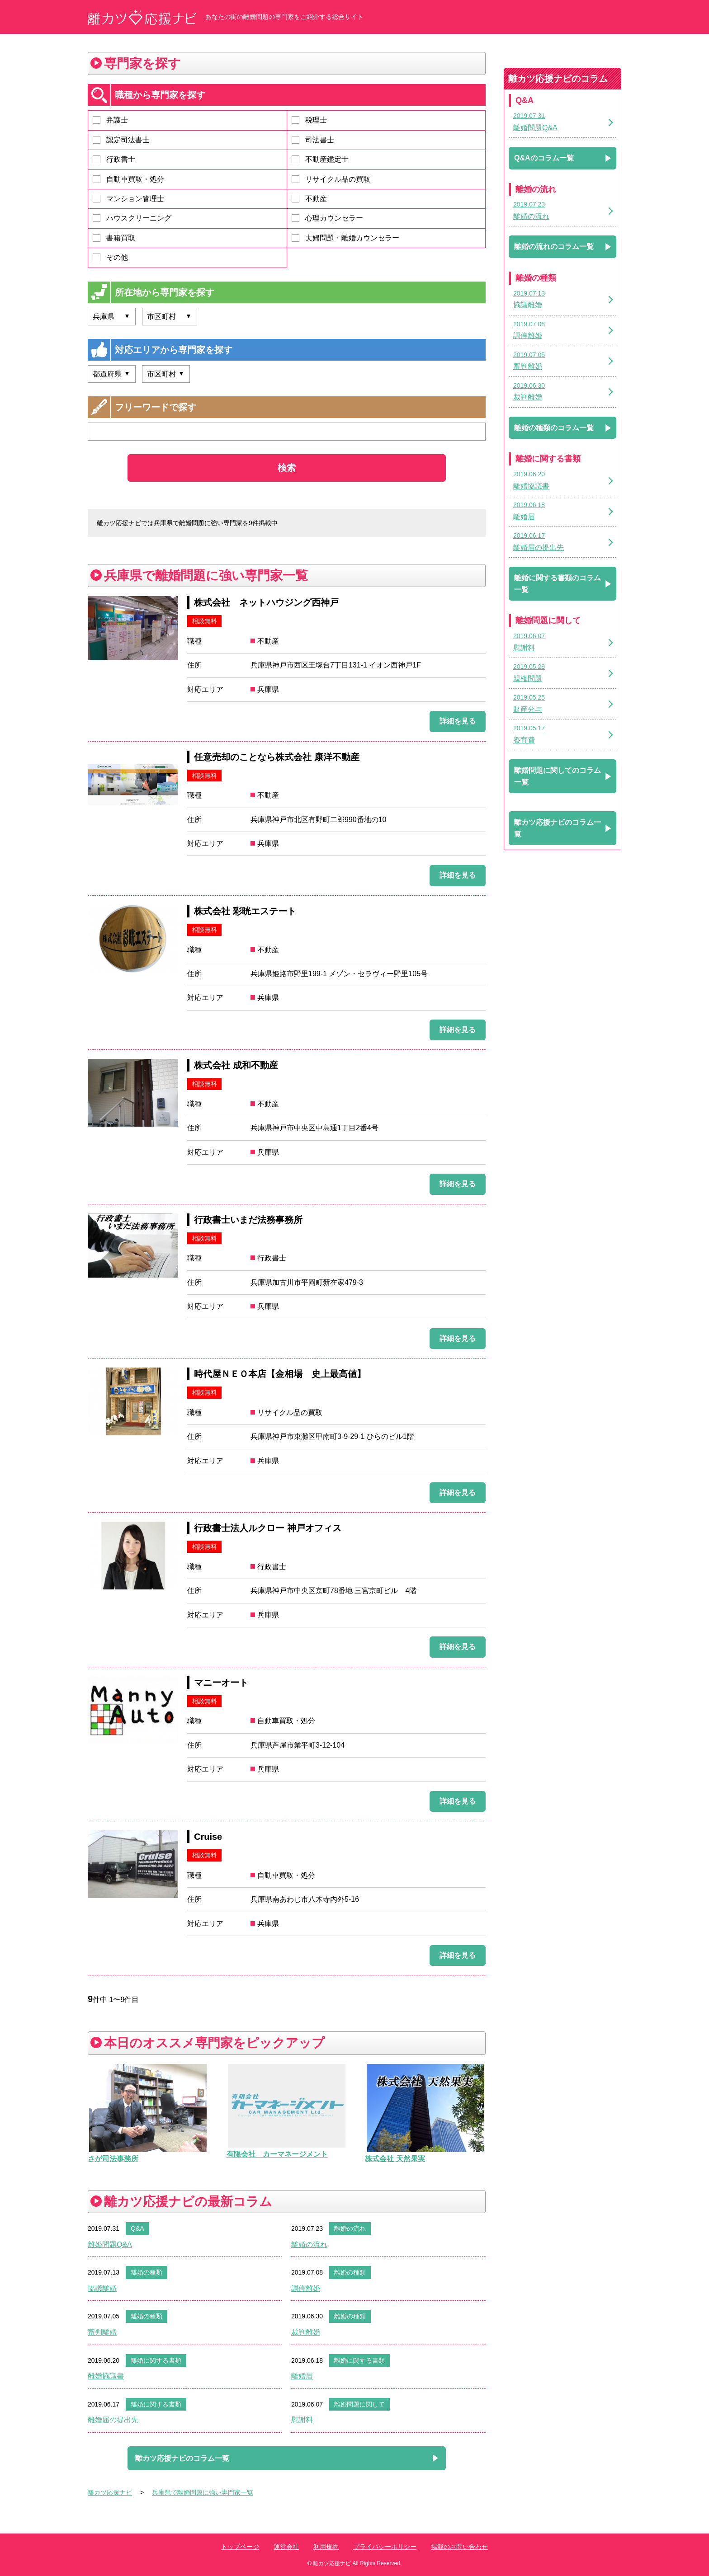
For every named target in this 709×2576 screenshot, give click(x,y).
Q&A (137, 2228)
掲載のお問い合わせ (459, 2546)
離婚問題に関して (359, 2404)
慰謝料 (302, 2420)
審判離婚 (102, 2332)
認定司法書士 (121, 140)
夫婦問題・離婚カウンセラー (345, 238)
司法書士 (313, 140)
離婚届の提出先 (113, 2420)
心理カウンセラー (327, 218)
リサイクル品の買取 (331, 179)
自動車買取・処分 (128, 179)
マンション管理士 (128, 198)
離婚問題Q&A (110, 2244)
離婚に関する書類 (156, 2360)
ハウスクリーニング (132, 218)
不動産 (309, 198)
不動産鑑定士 (320, 159)
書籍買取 (114, 238)
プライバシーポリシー (384, 2546)
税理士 (309, 120)
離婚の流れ (350, 2228)
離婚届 (302, 2376)
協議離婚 (102, 2288)
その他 (110, 257)
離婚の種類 (146, 2272)
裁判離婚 (305, 2332)
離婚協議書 (106, 2376)
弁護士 (110, 120)
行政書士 (114, 159)
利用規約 (326, 2546)
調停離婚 (305, 2288)
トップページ (240, 2546)
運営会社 (286, 2546)
